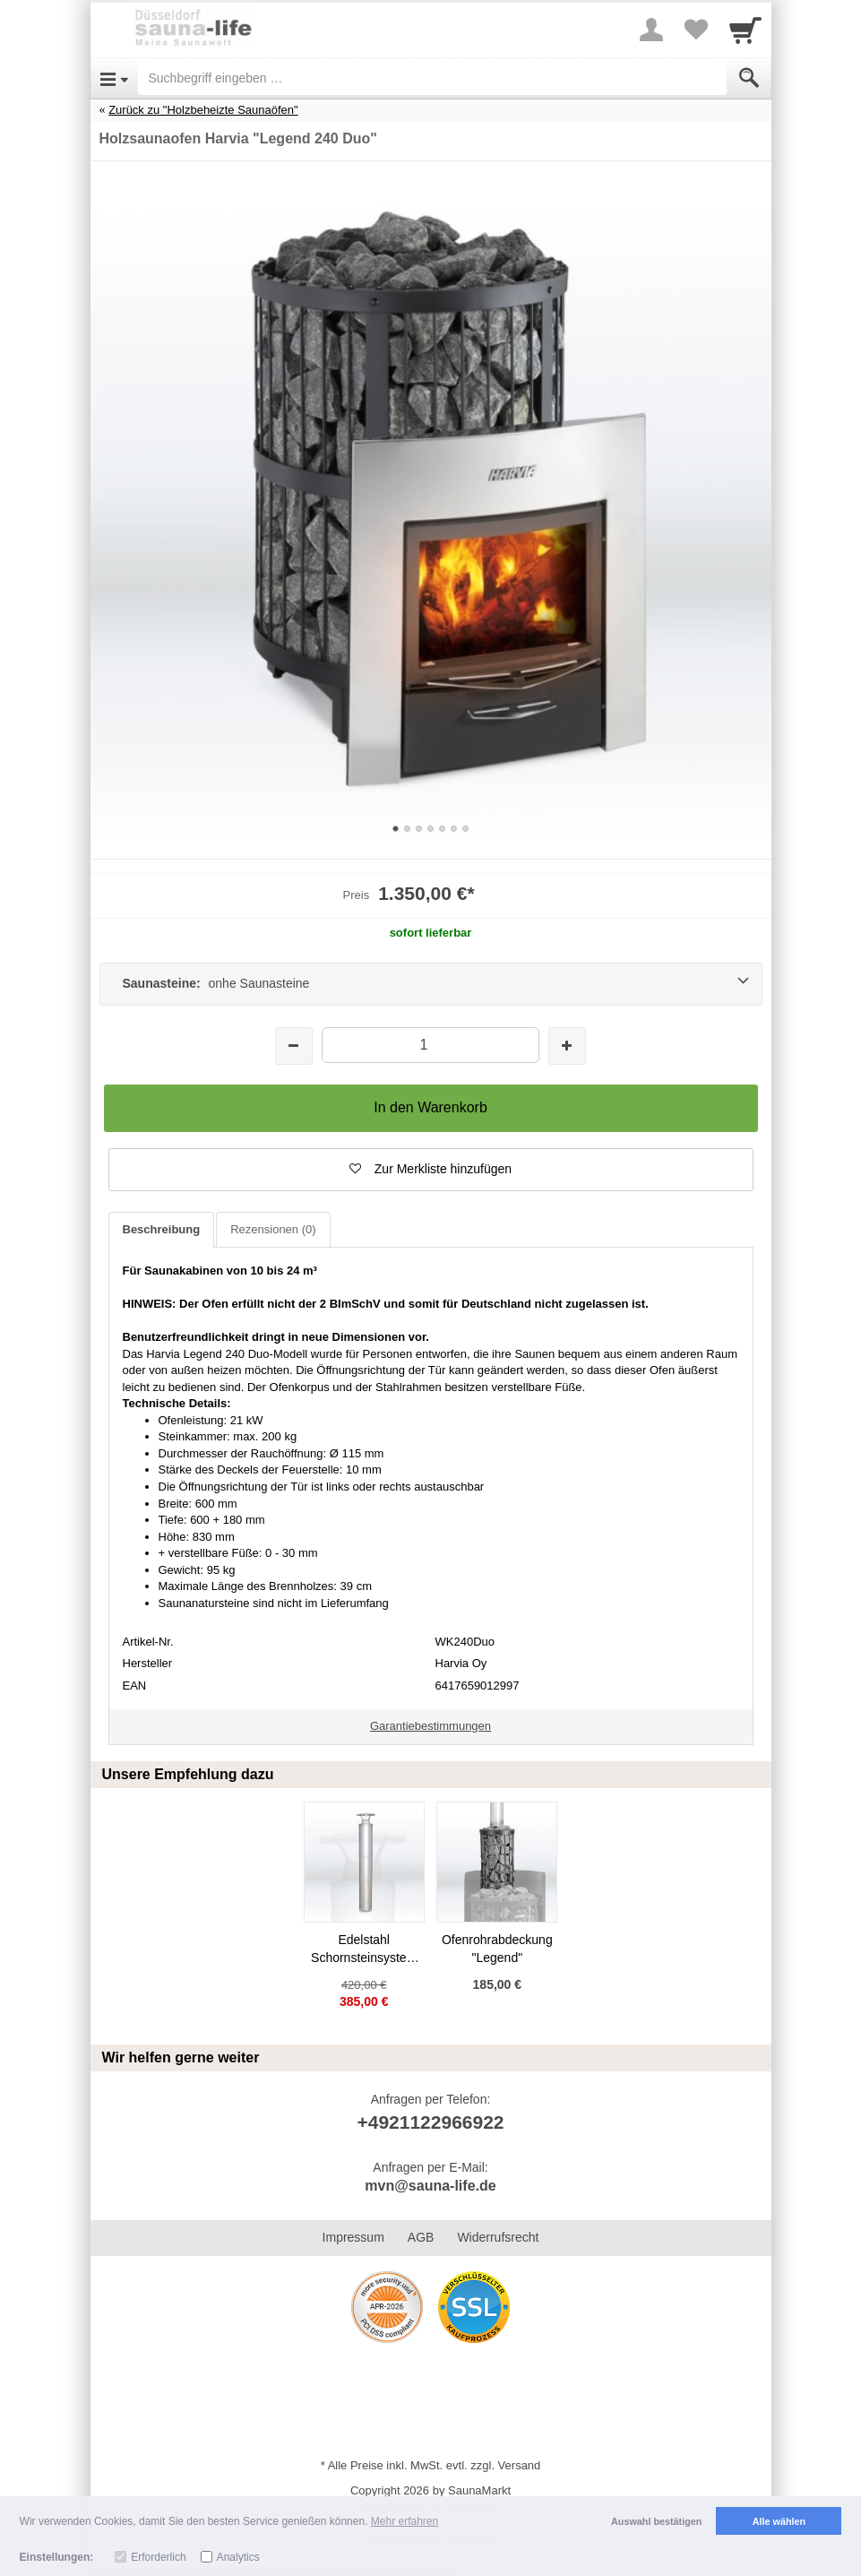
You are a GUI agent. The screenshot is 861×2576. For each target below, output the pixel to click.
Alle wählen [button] (779, 2521)
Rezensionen (272, 1229)
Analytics (238, 2557)
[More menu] (651, 30)
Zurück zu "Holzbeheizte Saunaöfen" (203, 110)
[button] (430, 1169)
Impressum (353, 2237)
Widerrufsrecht (497, 2237)
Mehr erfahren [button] (404, 2521)
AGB (421, 2237)
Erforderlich (158, 2557)
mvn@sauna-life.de (430, 2185)
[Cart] (745, 30)
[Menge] (430, 1044)
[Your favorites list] (696, 30)
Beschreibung (162, 1229)
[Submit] (749, 78)
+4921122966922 (430, 2122)
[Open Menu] (114, 78)
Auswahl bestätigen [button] (656, 2521)
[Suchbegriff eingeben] (432, 78)
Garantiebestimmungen (430, 1726)
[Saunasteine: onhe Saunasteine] (430, 984)
